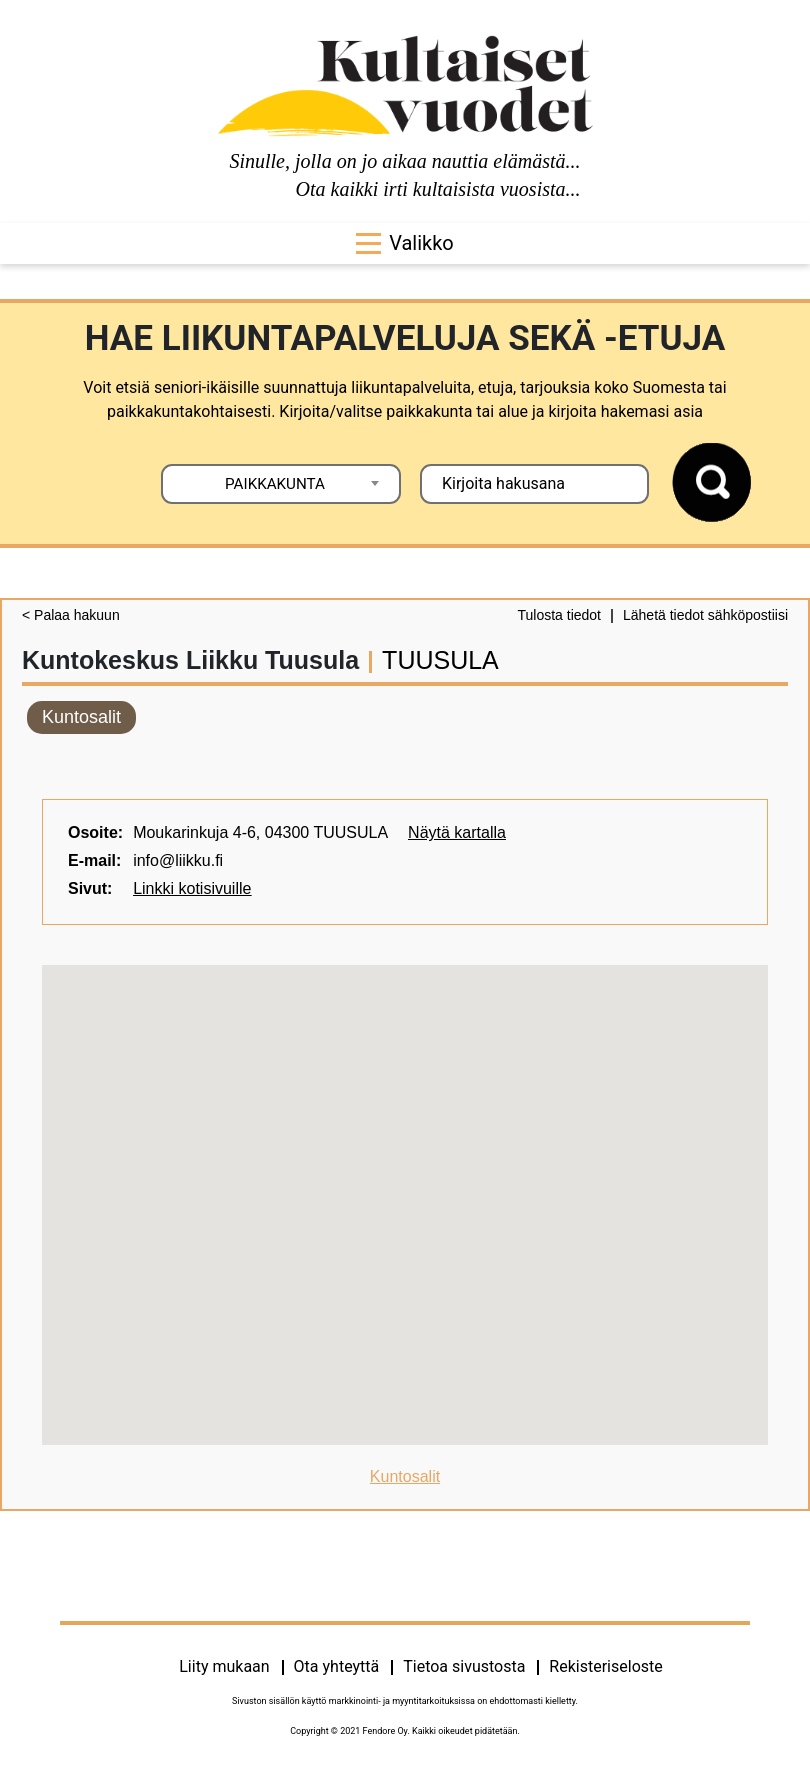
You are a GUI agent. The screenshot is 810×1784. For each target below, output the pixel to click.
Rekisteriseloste (605, 1666)
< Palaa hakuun (71, 615)
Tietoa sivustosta (464, 1666)
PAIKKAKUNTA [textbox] (275, 484)
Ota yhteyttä (337, 1666)
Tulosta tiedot (559, 615)
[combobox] (281, 484)
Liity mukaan (224, 1666)
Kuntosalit (81, 717)
